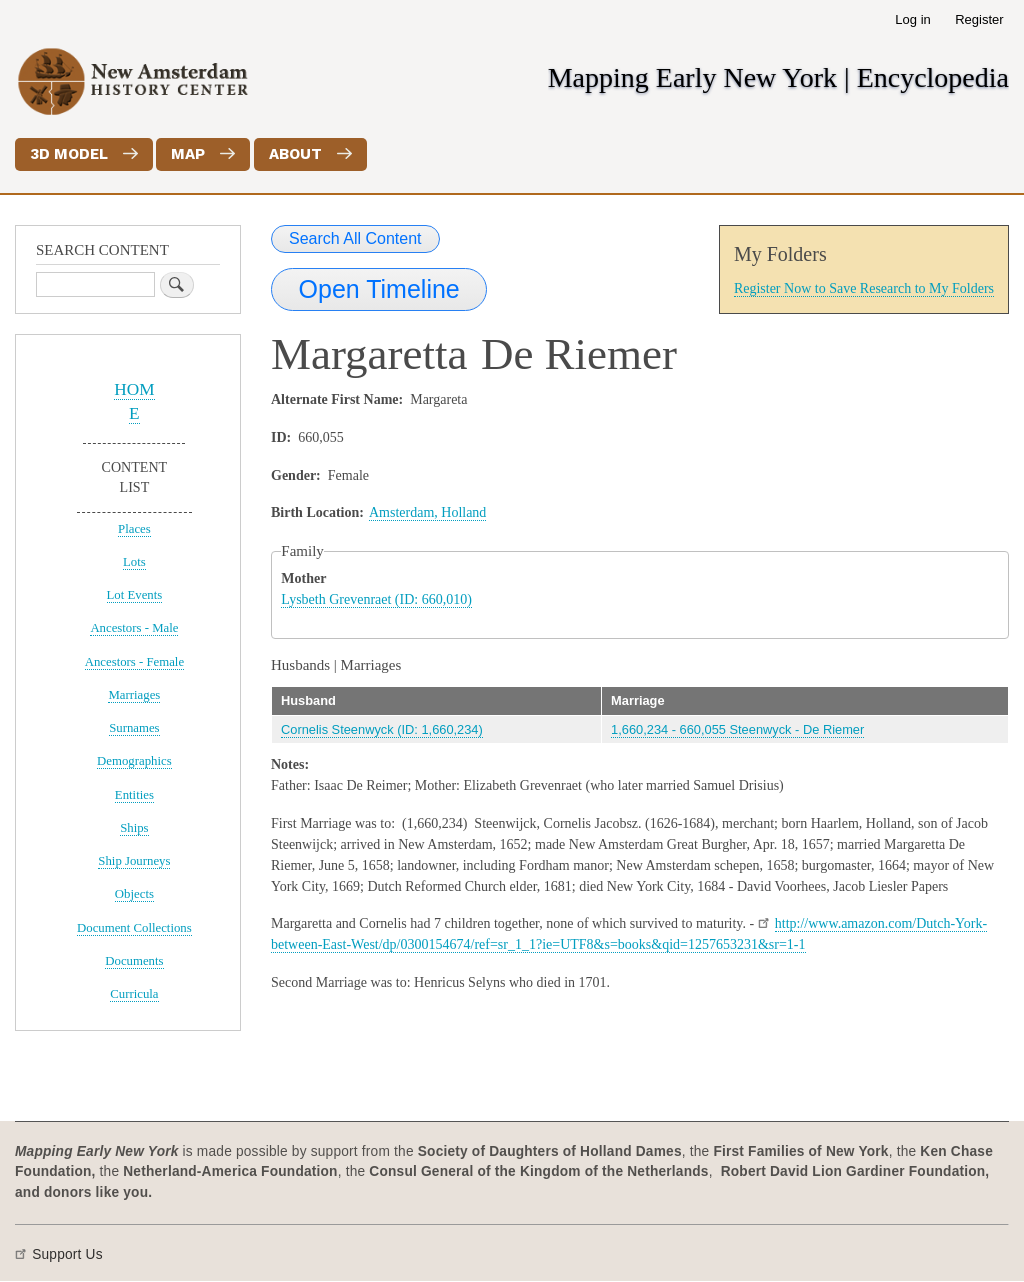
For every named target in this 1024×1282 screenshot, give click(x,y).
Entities (134, 795)
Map (188, 154)
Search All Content (355, 238)
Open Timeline (379, 289)
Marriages (134, 695)
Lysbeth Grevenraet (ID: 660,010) (376, 599)
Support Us (67, 1254)
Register (979, 19)
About (295, 154)
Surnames (134, 728)
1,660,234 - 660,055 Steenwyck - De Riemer (737, 729)
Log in (912, 19)
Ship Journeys (134, 861)
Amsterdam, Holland (427, 512)
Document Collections (134, 928)
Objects (134, 894)
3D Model (69, 154)
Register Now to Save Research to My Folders (864, 288)
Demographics (134, 761)
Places (134, 529)
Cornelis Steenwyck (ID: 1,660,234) (382, 729)
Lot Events (135, 595)
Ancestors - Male (134, 628)
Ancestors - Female (134, 662)
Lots (134, 562)
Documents (134, 961)
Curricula (134, 994)
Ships (134, 828)
